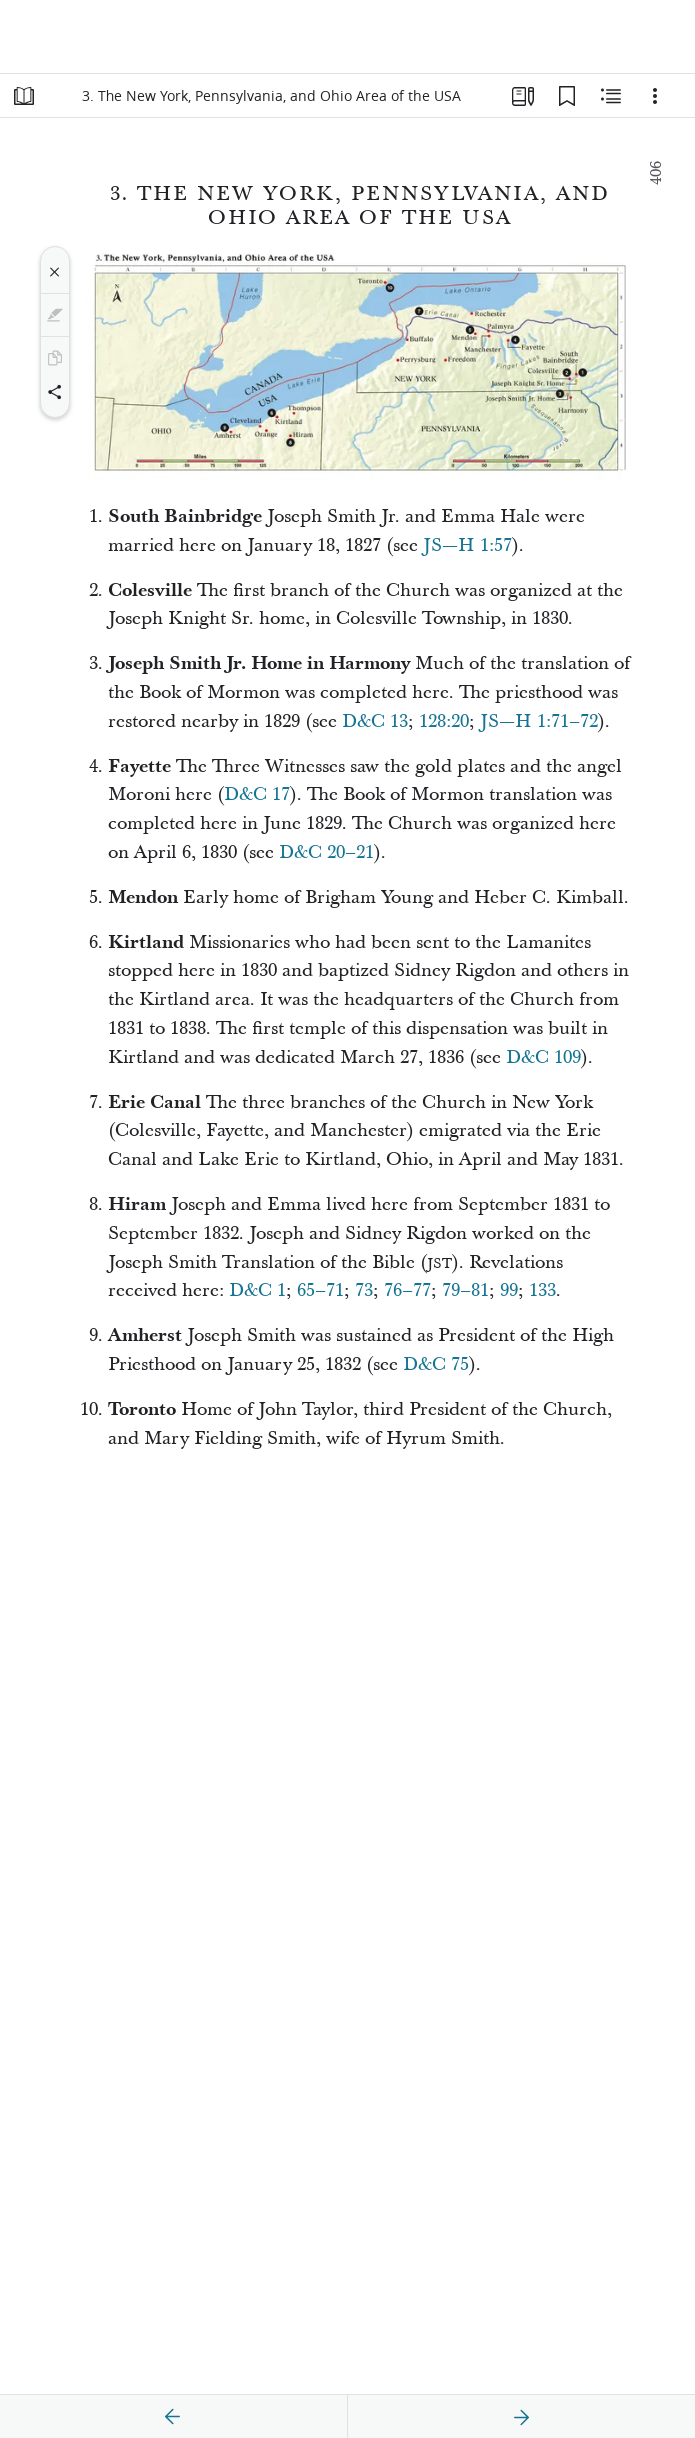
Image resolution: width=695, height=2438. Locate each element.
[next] (521, 2417)
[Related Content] (611, 96)
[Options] (655, 96)
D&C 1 (257, 1290)
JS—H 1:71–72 (539, 721)
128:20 (444, 721)
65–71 (320, 1290)
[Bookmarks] (567, 96)
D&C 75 (436, 1364)
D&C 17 (257, 794)
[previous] (173, 2417)
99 (509, 1290)
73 (364, 1290)
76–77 (407, 1290)
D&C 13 (375, 721)
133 (542, 1290)
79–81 (465, 1290)
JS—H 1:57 (467, 545)
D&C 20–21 (326, 852)
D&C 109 (543, 1057)
